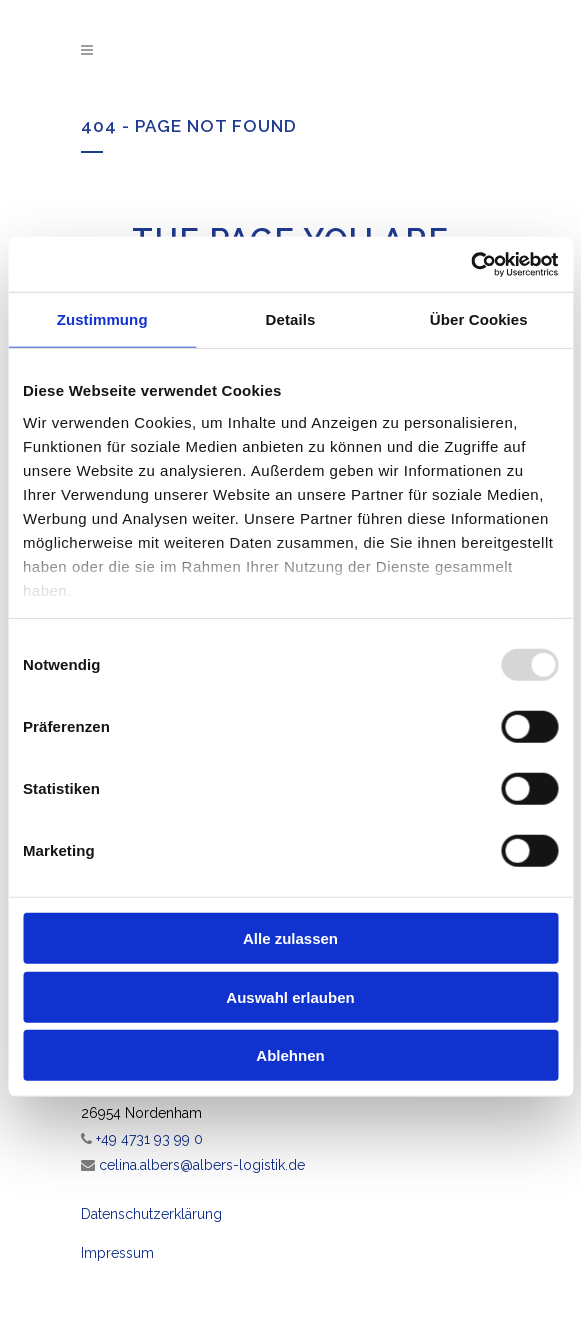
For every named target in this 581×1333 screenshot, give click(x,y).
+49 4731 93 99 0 (149, 1139)
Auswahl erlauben (290, 996)
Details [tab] (291, 319)
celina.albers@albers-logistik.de (202, 1165)
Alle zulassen (290, 938)
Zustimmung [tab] (102, 319)
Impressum (117, 1253)
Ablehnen (290, 1055)
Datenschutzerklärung (151, 1214)
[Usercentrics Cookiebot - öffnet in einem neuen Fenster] (470, 264)
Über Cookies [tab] (479, 319)
